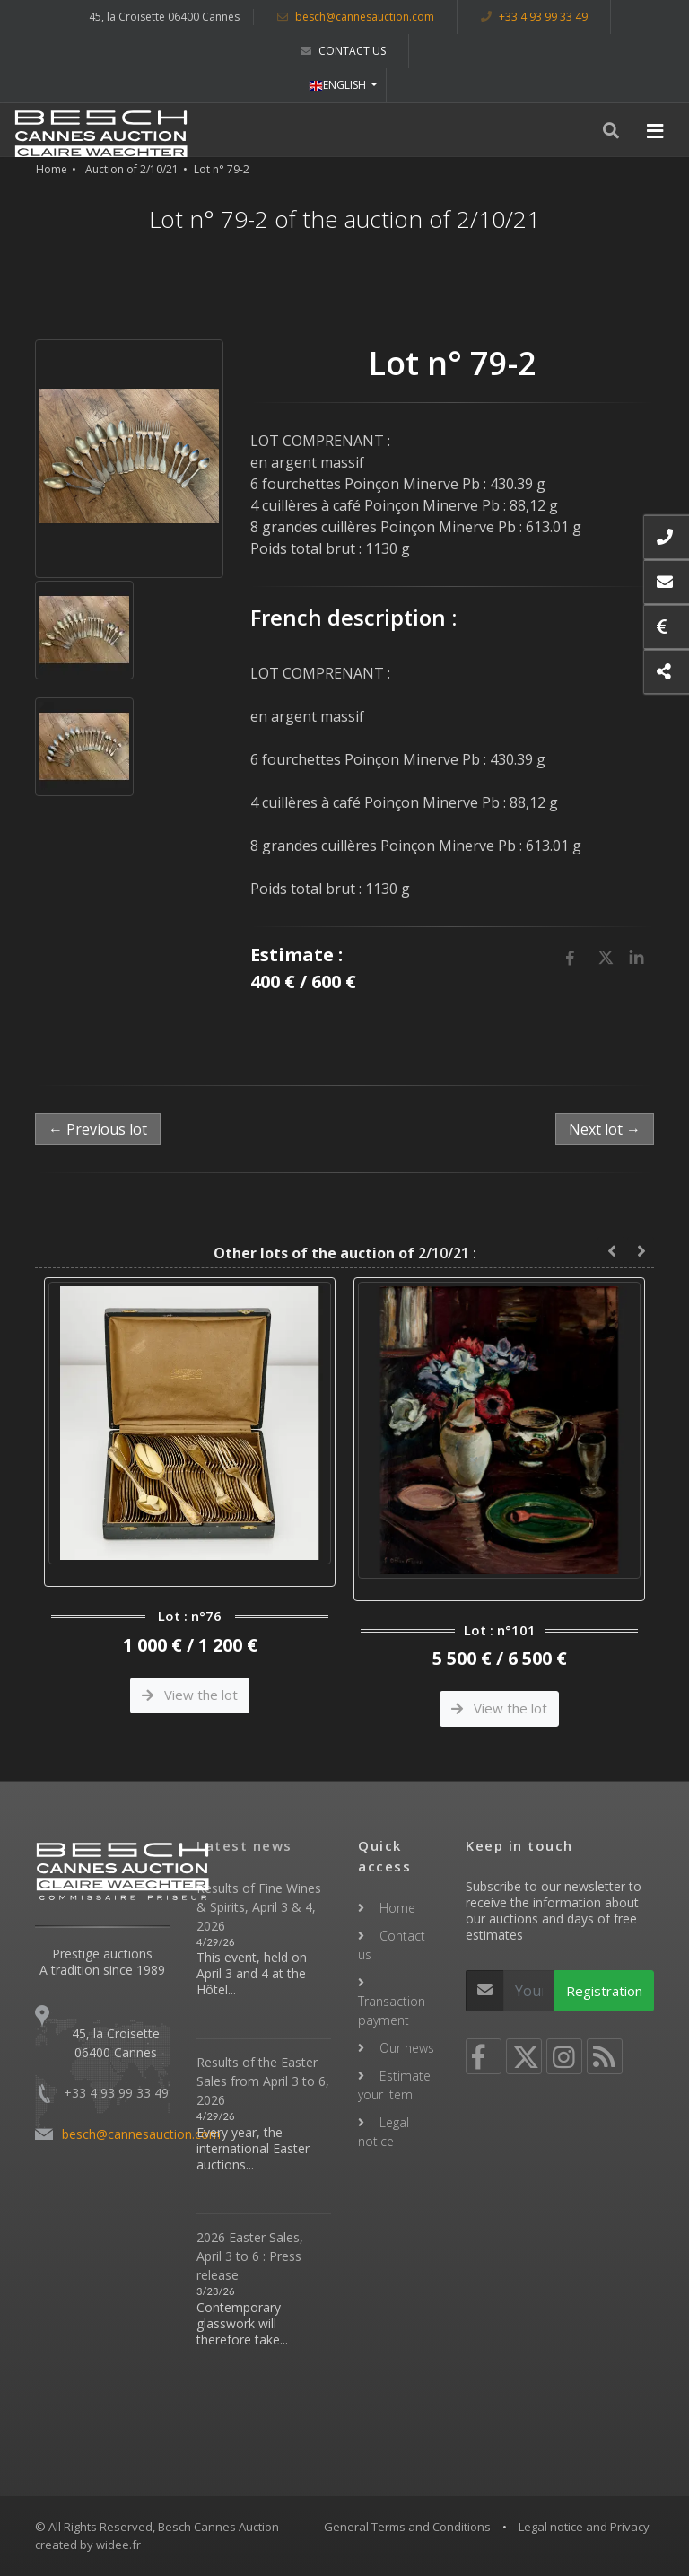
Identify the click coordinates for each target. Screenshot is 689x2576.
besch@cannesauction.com (355, 16)
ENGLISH (339, 84)
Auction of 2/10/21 (132, 169)
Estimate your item (394, 2085)
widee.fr (118, 2545)
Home (51, 169)
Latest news (244, 1845)
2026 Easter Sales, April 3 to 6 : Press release (249, 2256)
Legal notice (383, 2132)
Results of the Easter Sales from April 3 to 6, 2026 (262, 2081)
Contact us (343, 50)
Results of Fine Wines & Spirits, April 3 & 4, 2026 (258, 1906)
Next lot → (605, 1129)
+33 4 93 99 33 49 (534, 16)
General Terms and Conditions (407, 2527)
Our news (406, 2047)
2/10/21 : (345, 1253)
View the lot (190, 1695)
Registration (604, 1991)
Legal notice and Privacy (584, 2527)
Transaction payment (391, 2010)
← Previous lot (97, 1129)
